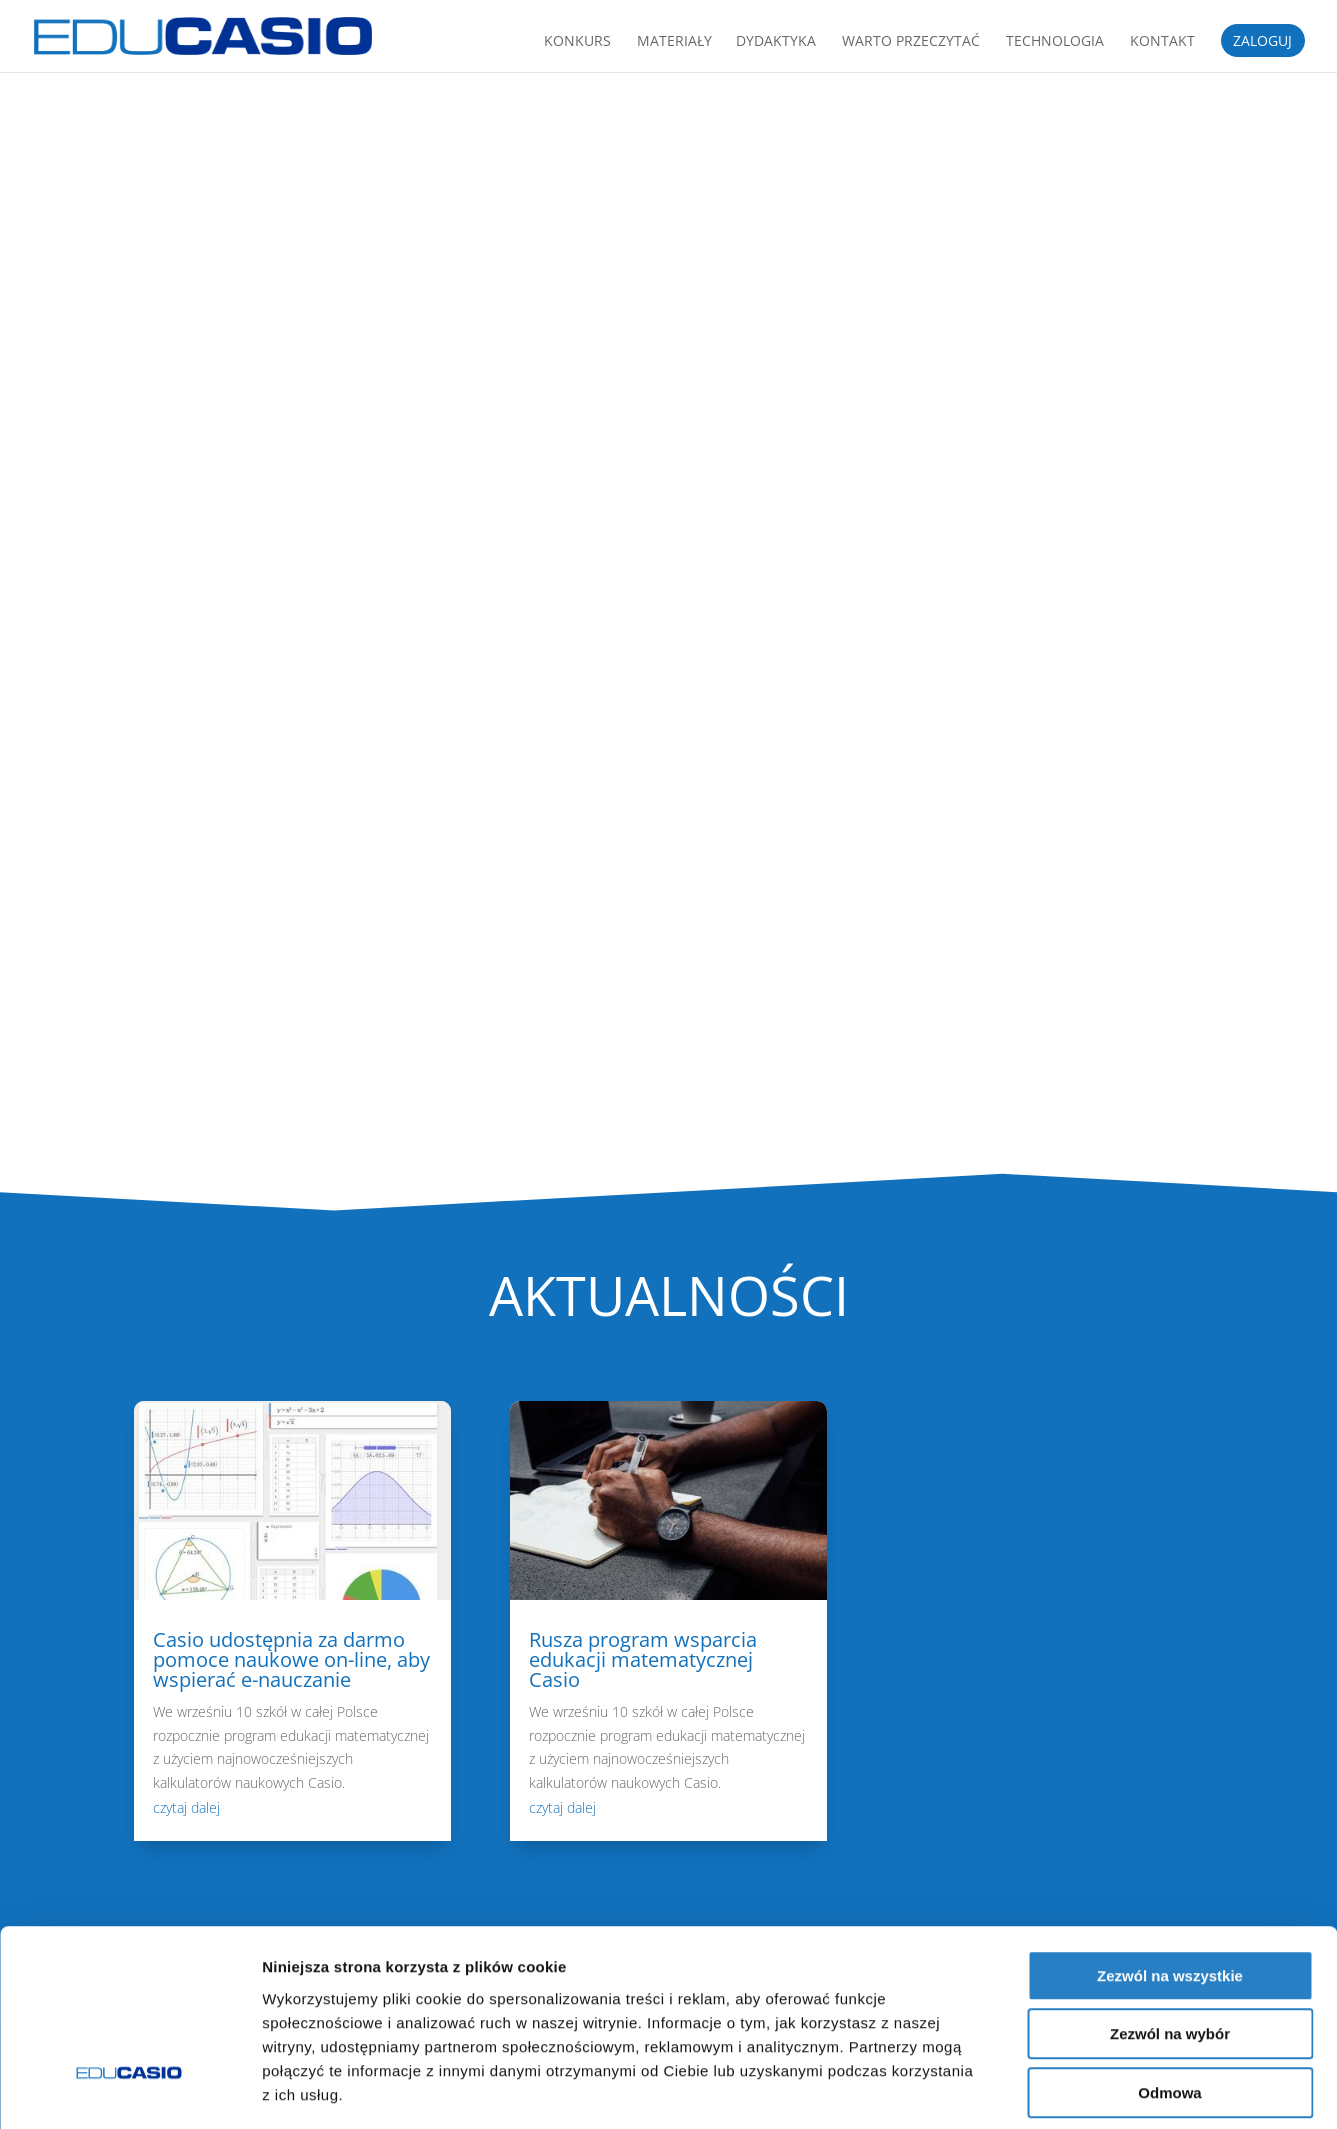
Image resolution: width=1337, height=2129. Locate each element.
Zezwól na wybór (1170, 1943)
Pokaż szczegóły (1067, 2089)
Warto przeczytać (911, 42)
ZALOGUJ (1262, 42)
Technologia (1055, 42)
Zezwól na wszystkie (1170, 1884)
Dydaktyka (776, 42)
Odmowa (1169, 2001)
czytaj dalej (186, 1807)
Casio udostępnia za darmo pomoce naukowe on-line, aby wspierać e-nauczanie (291, 1659)
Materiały (674, 42)
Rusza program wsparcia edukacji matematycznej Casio (643, 1659)
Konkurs (577, 42)
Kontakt (1162, 42)
